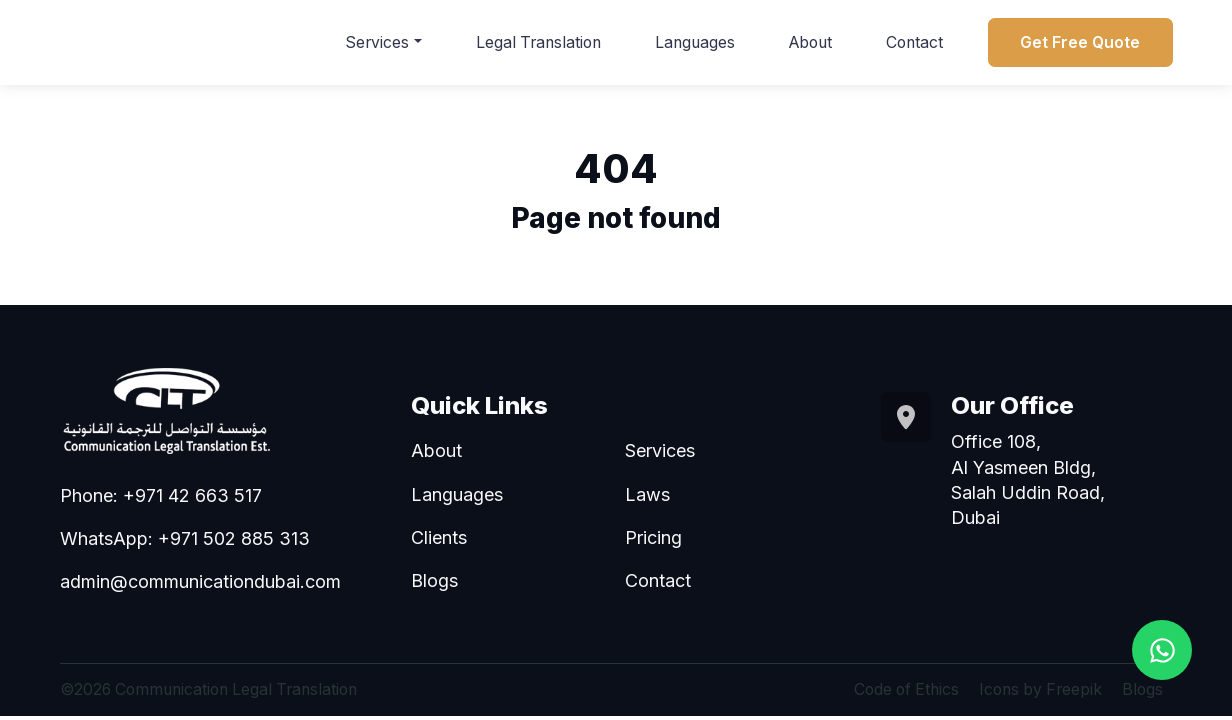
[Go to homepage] (206, 409)
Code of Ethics (906, 689)
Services (377, 42)
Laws (647, 494)
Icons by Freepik (1040, 689)
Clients (439, 537)
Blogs (434, 580)
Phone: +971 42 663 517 (161, 495)
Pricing (653, 537)
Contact (914, 42)
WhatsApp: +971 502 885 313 (185, 538)
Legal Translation (538, 42)
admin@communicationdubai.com (200, 581)
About (810, 42)
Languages (695, 42)
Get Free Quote (1080, 42)
